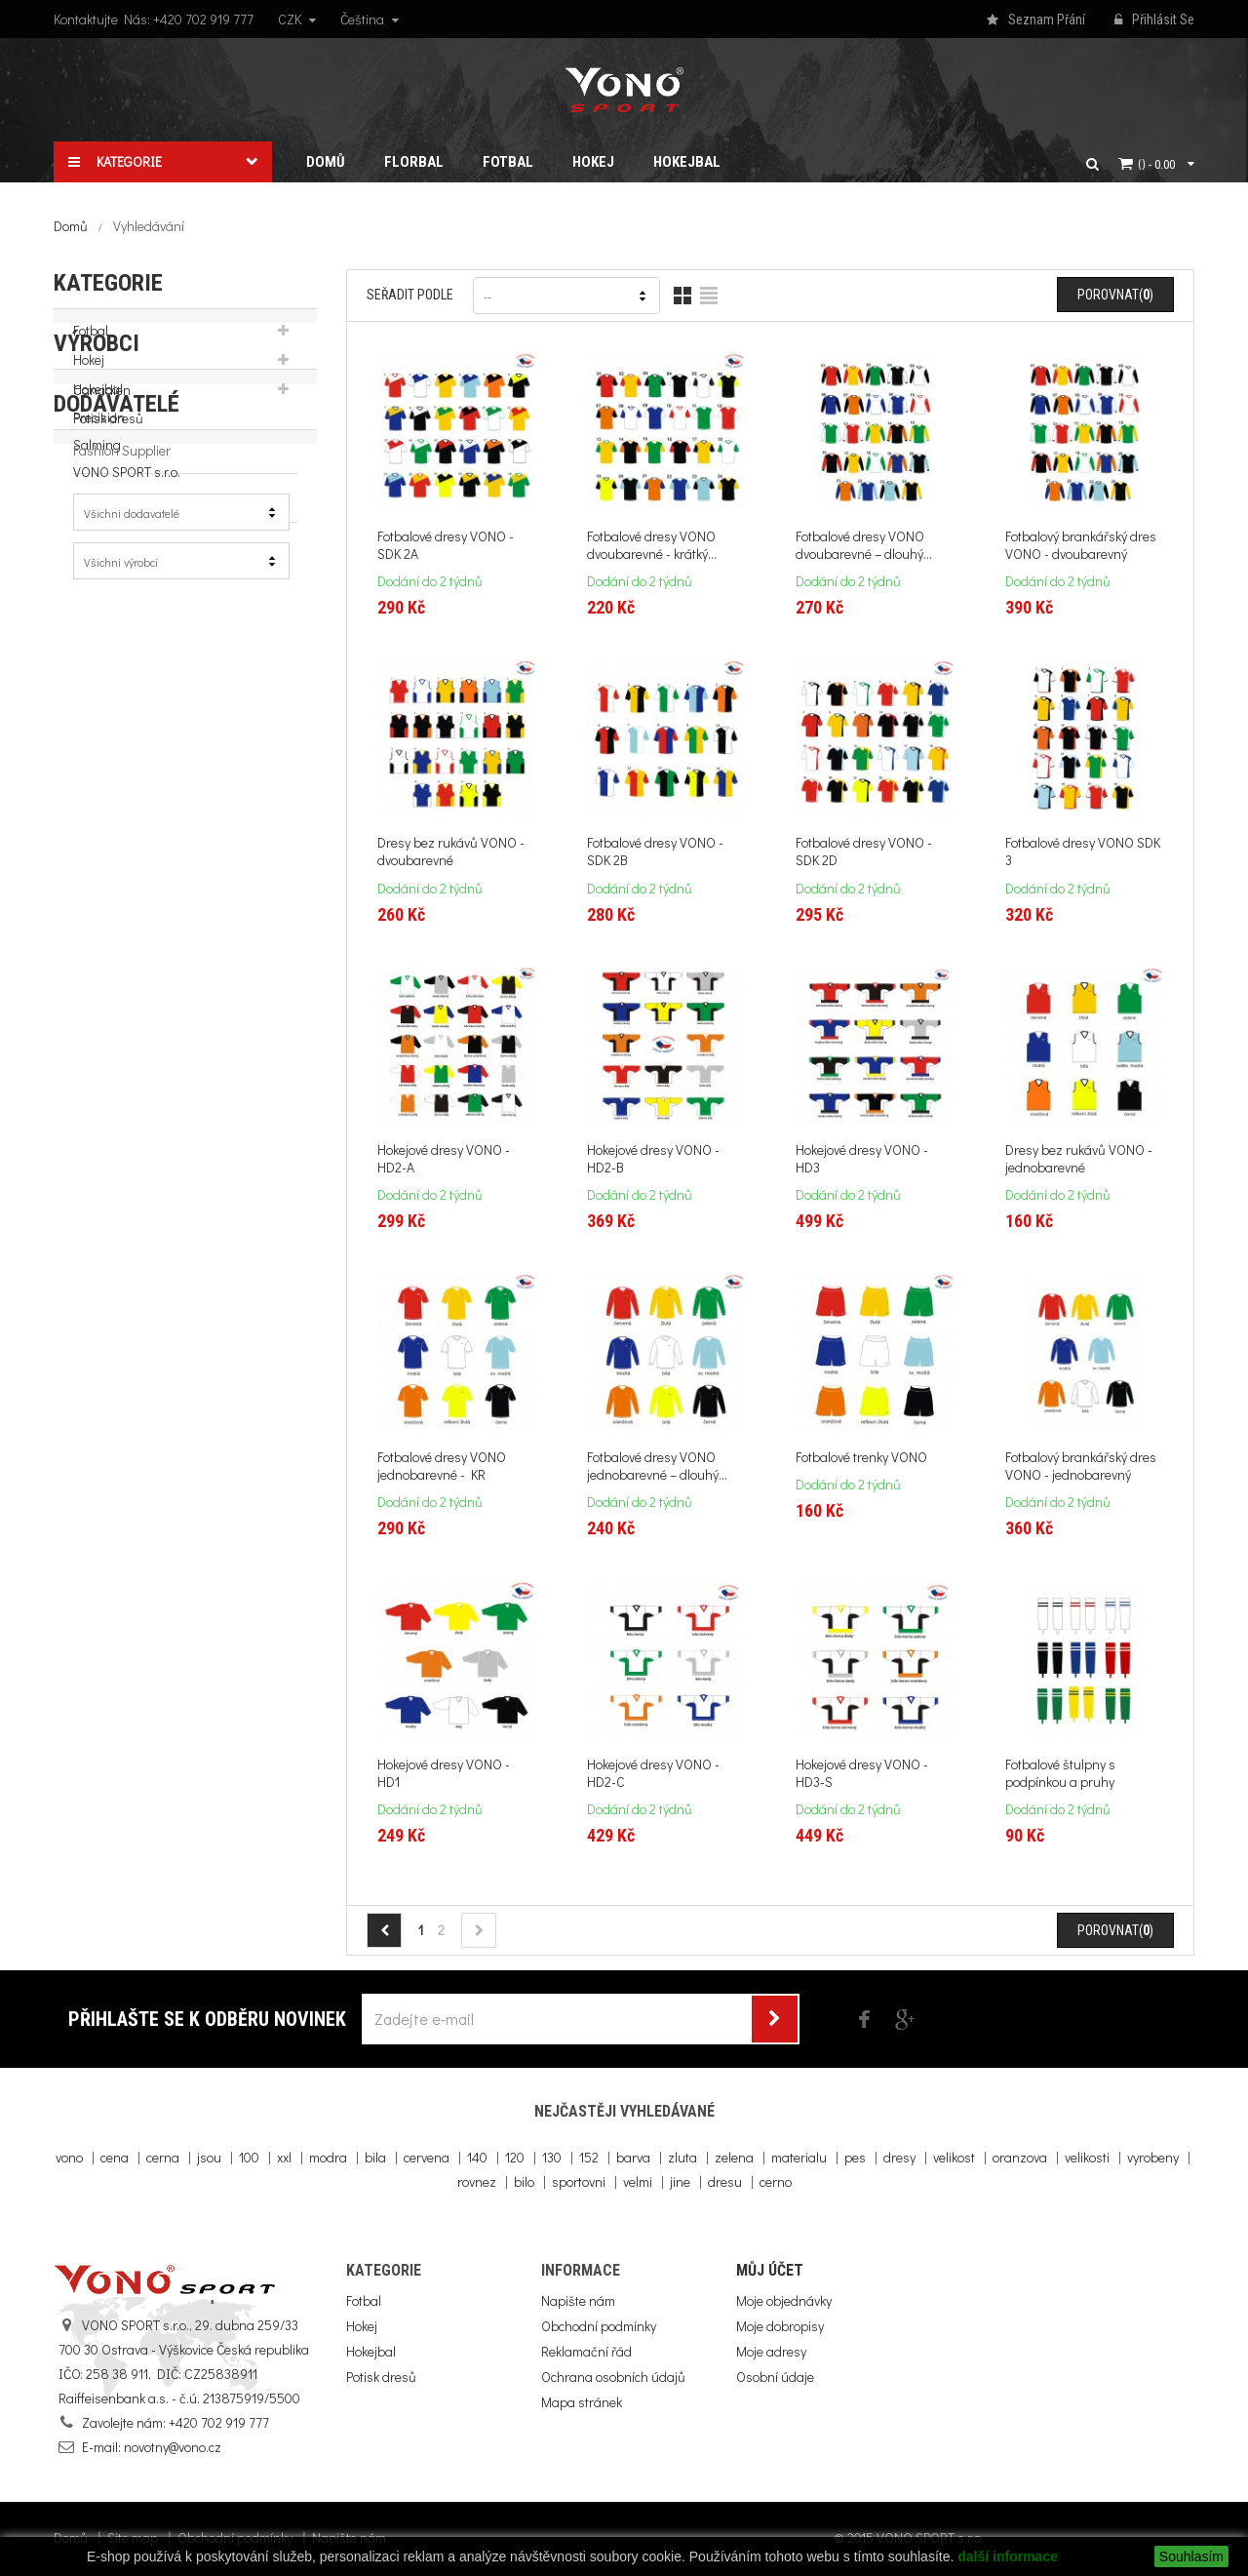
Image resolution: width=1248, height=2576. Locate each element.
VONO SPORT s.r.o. (126, 621)
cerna (162, 2157)
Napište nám (578, 2300)
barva (633, 2157)
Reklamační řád (586, 2351)
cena (114, 2157)
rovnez (476, 2181)
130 (552, 2157)
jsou (209, 2157)
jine (680, 2181)
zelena (734, 2157)
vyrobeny (1153, 2157)
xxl (284, 2157)
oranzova (1020, 2157)
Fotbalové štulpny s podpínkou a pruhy (1060, 1773)
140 (477, 2157)
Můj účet (769, 2270)
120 (515, 2157)
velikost (954, 2157)
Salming (97, 593)
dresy (899, 2157)
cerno (776, 2181)
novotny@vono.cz (172, 2446)
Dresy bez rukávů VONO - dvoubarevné (451, 851)
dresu (725, 2181)
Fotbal (90, 343)
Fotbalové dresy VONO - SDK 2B (655, 851)
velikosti (1087, 2157)
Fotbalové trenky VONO (861, 1457)
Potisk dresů (108, 430)
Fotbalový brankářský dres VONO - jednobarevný (1080, 1466)
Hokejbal (98, 401)
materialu (799, 2157)
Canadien (102, 539)
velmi (637, 2181)
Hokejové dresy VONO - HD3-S (862, 1773)
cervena (426, 2157)
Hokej (88, 372)
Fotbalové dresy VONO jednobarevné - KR (441, 1466)
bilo (524, 2181)
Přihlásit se (1154, 20)
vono (69, 2157)
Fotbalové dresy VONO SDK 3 (1082, 851)
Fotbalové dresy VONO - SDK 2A (445, 545)
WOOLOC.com (113, 648)
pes (855, 2157)
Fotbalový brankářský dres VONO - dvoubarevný (1080, 545)
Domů (71, 226)
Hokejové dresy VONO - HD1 (443, 1773)
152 (589, 2157)
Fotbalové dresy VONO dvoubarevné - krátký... (652, 545)
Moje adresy (771, 2351)
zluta (682, 2157)
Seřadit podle (410, 294)
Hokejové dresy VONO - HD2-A (443, 1158)
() (1156, 164)
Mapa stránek (581, 2402)
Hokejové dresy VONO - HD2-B (653, 1158)
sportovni (578, 2181)
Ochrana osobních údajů (613, 2376)
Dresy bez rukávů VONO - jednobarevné (1078, 1158)
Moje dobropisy (780, 2326)
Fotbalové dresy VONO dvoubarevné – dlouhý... (864, 545)
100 (249, 2157)
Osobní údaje (775, 2376)
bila (375, 2157)
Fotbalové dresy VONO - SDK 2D (864, 851)
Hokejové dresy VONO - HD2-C (653, 1773)
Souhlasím (1191, 2556)
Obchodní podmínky (598, 2326)
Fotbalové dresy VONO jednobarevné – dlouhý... (657, 1466)
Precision (99, 566)
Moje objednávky (784, 2300)
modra (328, 2157)
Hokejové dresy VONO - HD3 (862, 1158)
